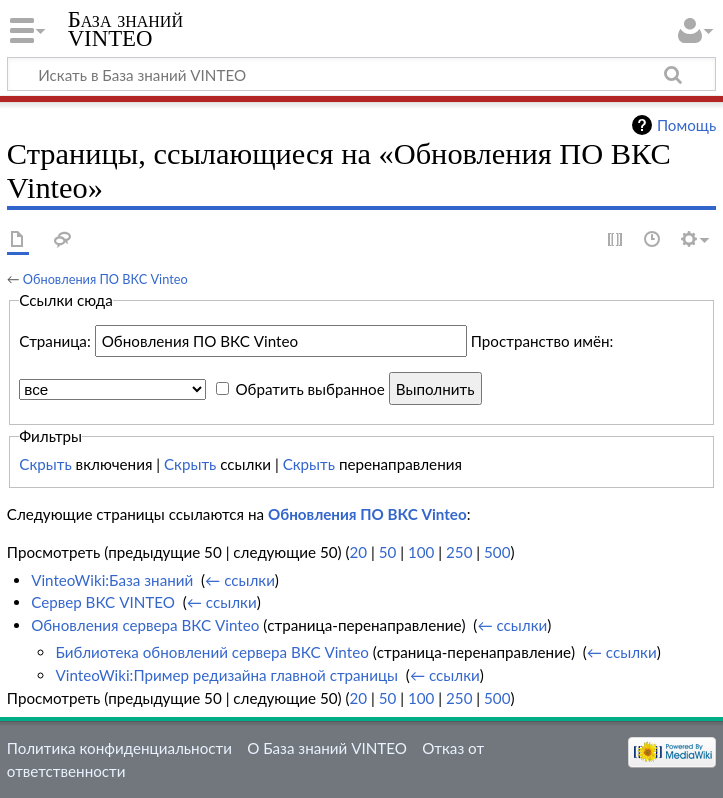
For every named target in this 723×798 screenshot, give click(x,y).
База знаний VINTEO (125, 29)
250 (459, 552)
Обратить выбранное (309, 389)
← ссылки (240, 580)
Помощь (686, 125)
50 (388, 552)
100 (421, 552)
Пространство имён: (542, 341)
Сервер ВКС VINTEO (103, 602)
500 (497, 552)
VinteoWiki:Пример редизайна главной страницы (226, 675)
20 (359, 552)
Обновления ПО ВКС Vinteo (105, 279)
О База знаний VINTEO (327, 748)
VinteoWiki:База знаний (112, 580)
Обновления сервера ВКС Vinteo (145, 625)
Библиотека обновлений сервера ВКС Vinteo (211, 652)
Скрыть (45, 464)
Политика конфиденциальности (119, 748)
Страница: (54, 341)
